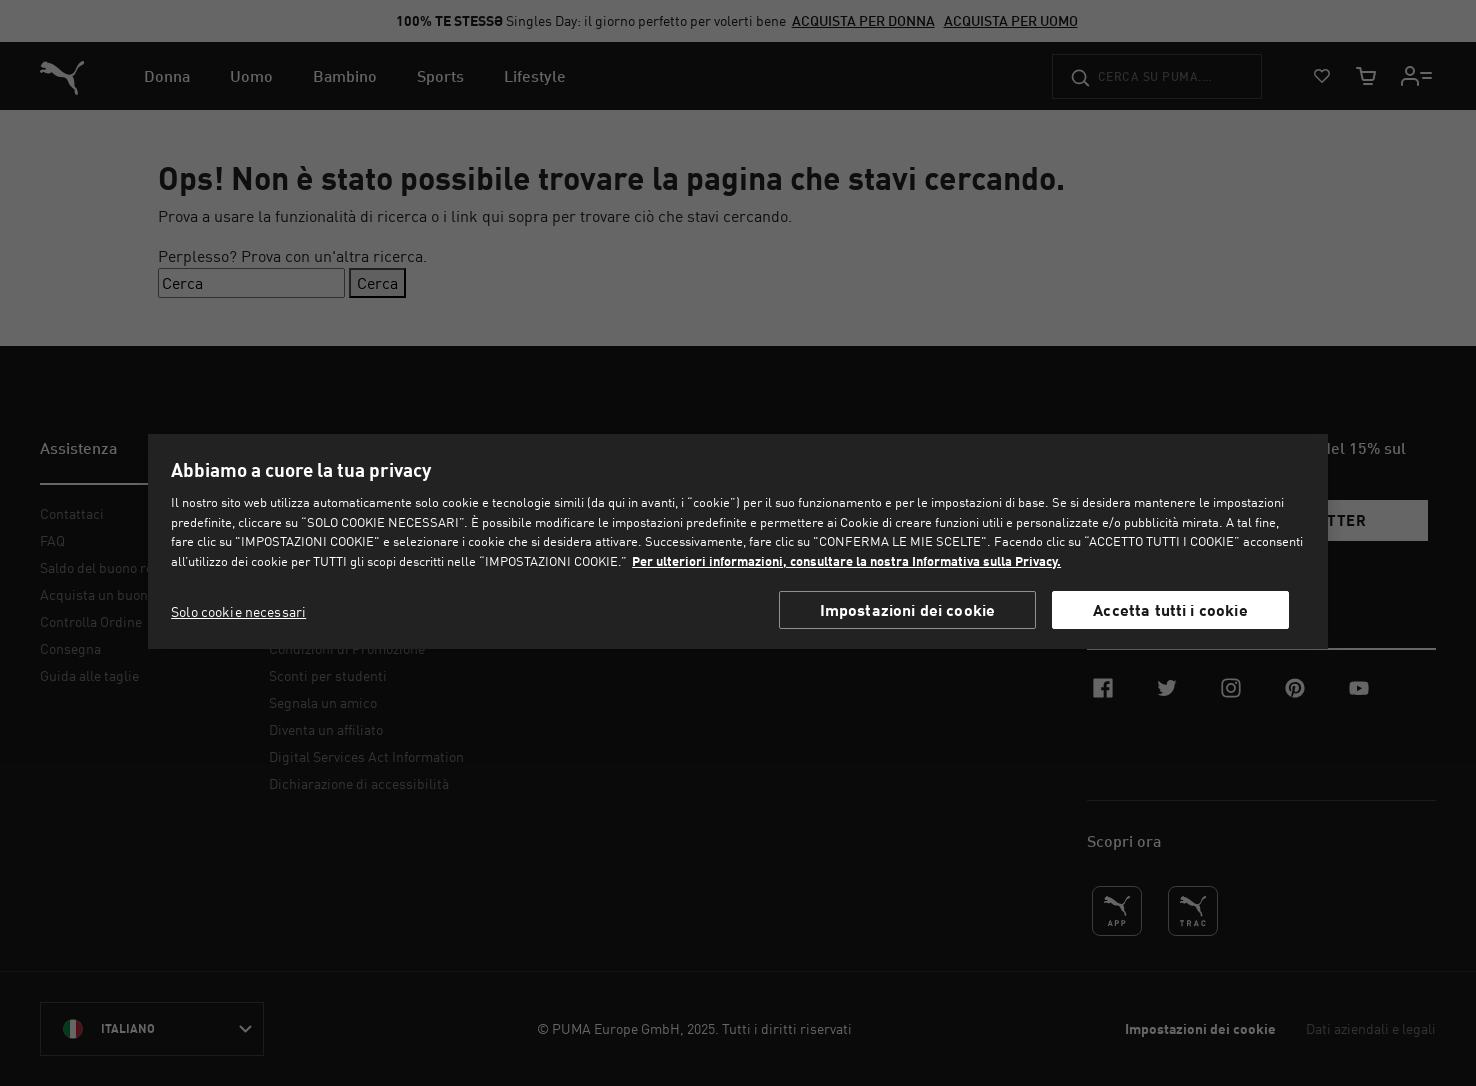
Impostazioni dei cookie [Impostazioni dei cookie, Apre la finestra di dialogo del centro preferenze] (908, 609)
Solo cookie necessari (238, 611)
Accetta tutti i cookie (1170, 609)
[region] (738, 541)
